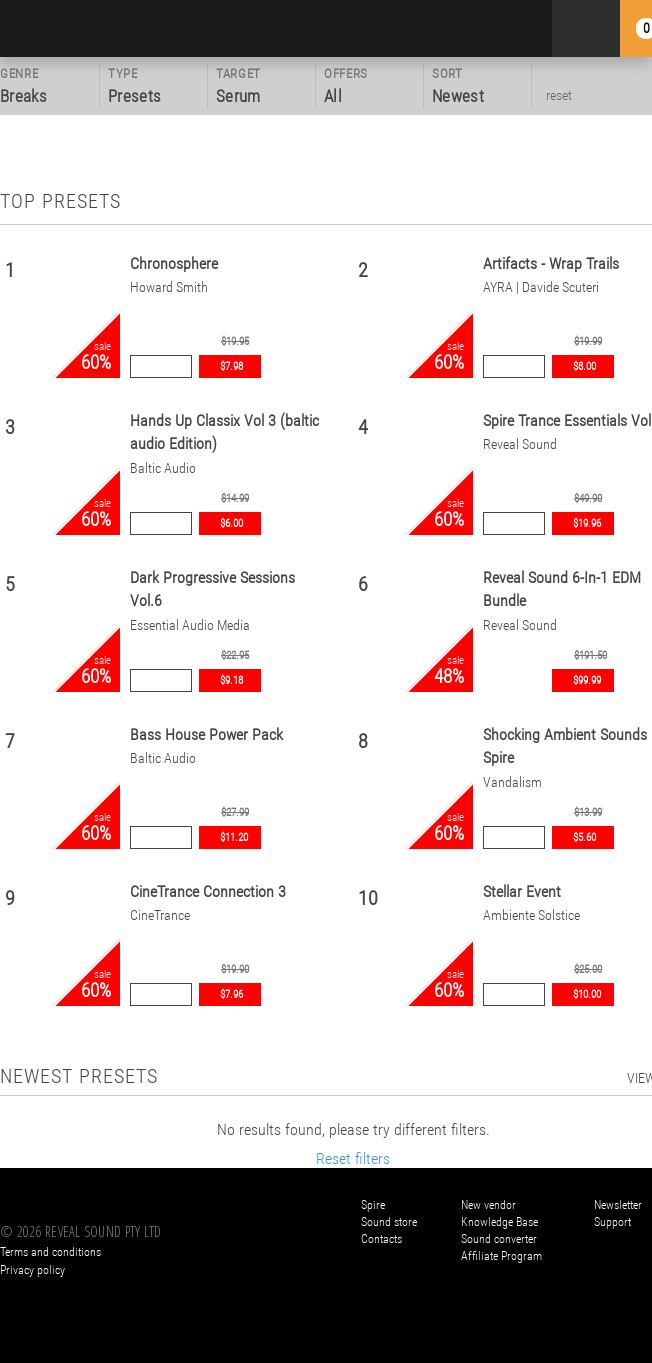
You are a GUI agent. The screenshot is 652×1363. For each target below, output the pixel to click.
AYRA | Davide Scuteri (541, 287)
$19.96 (587, 523)
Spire (373, 1205)
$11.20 (234, 837)
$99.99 (587, 680)
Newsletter (618, 1205)
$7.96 (231, 994)
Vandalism (512, 782)
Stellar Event (522, 891)
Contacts (381, 1239)
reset (559, 95)
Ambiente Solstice (531, 915)
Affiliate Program (501, 1256)
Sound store (389, 1222)
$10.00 (587, 994)
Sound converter (499, 1239)
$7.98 (231, 366)
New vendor (488, 1205)
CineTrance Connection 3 (208, 891)
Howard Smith (169, 287)
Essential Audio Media (190, 625)
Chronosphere (174, 263)
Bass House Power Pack (206, 734)
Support (612, 1222)
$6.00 (231, 523)
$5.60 (584, 837)
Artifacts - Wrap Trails (551, 263)
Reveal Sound (520, 444)
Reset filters (353, 1158)
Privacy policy (32, 1270)
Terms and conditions (50, 1252)
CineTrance (160, 915)
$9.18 (231, 680)
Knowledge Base (499, 1222)
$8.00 (584, 366)
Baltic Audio (163, 468)
